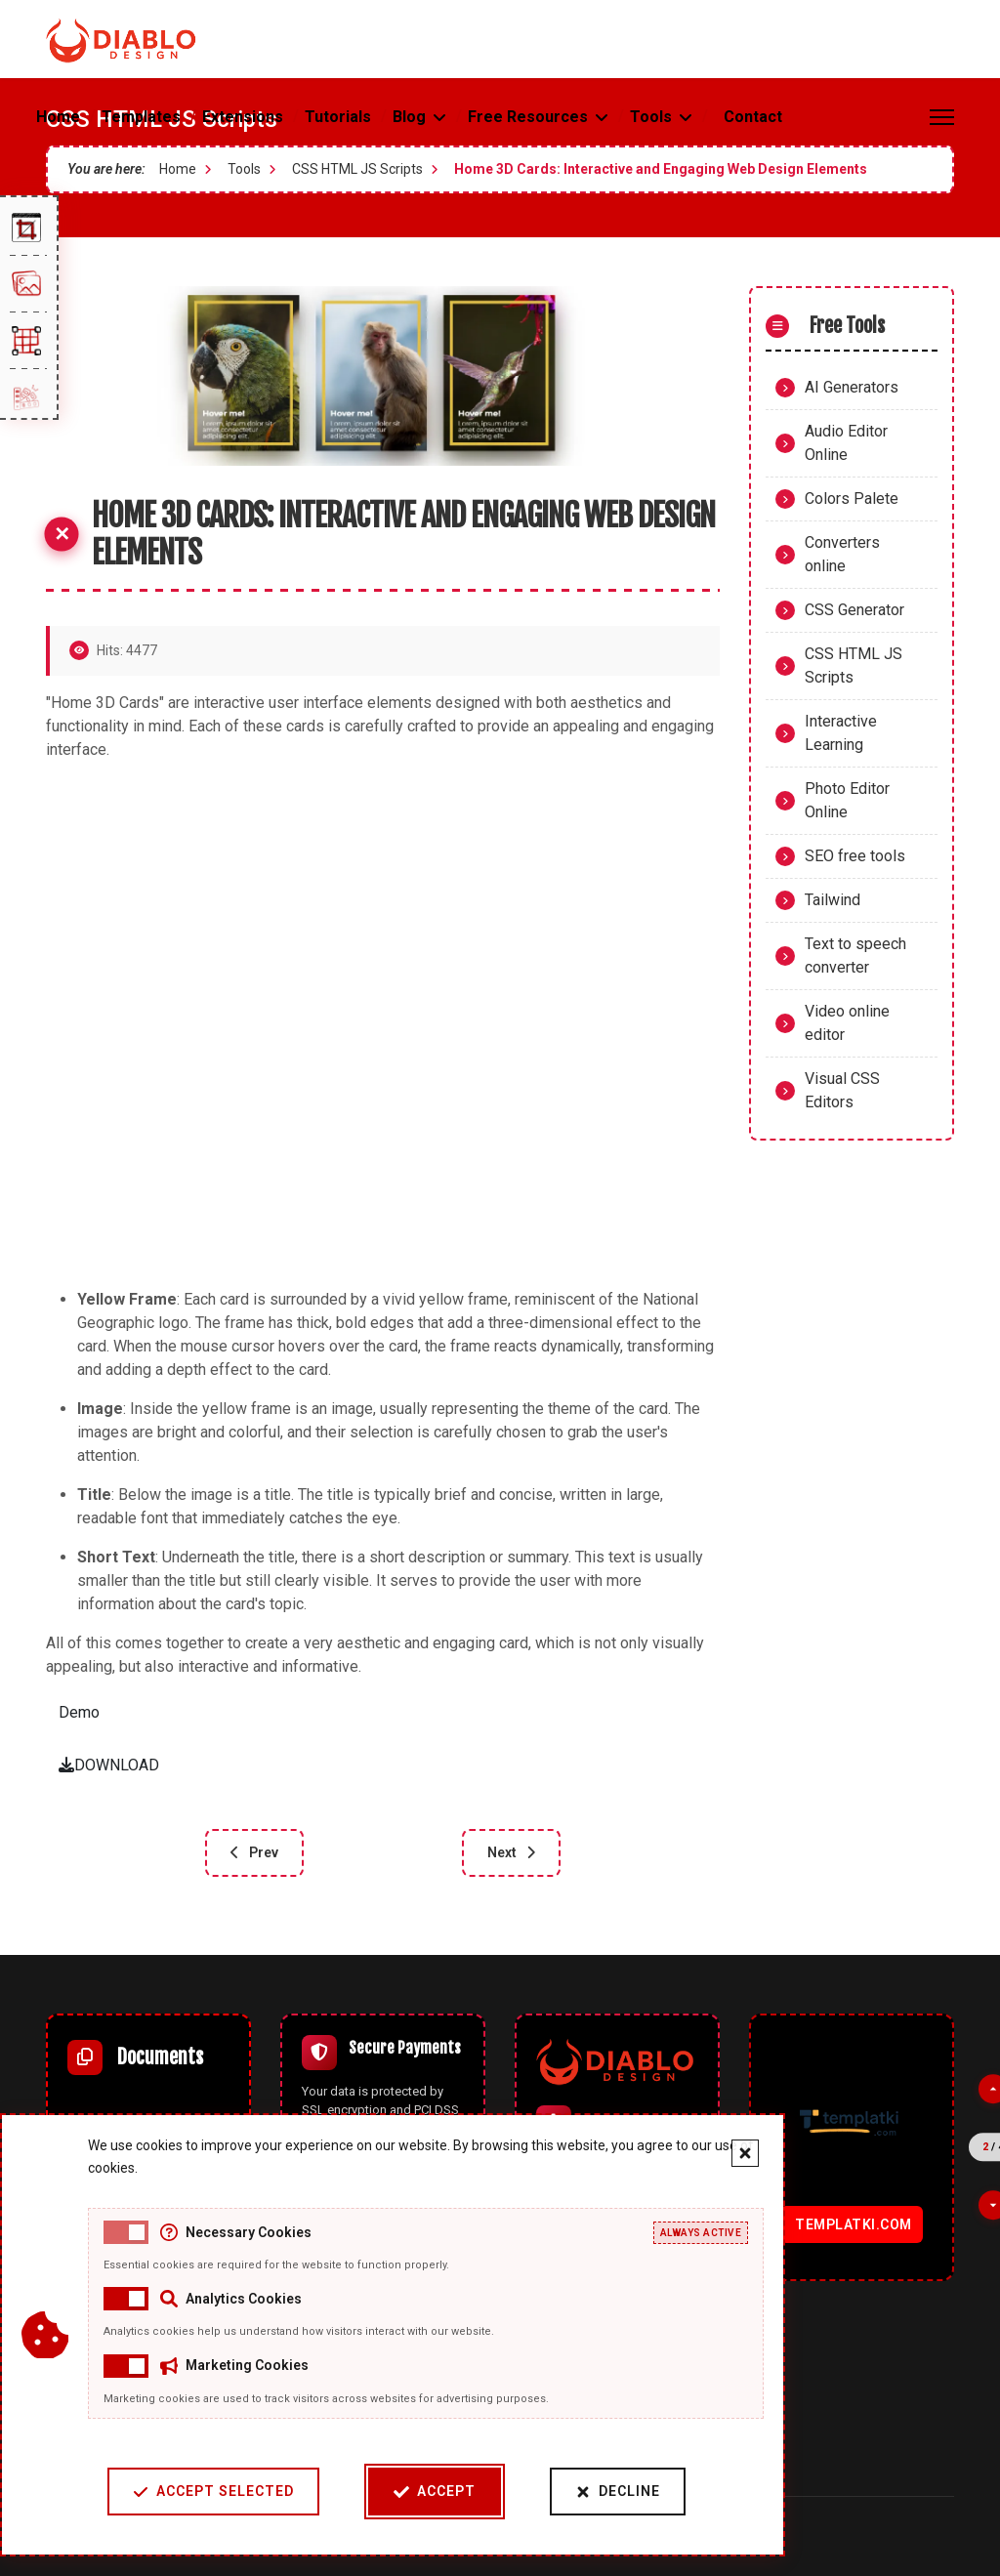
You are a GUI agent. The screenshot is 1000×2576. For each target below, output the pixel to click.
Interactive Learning (841, 733)
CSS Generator (854, 610)
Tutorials (338, 116)
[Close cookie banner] (745, 2153)
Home (58, 116)
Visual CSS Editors (842, 1090)
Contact (753, 116)
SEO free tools (855, 856)
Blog (409, 116)
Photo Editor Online (847, 800)
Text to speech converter (855, 955)
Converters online (842, 554)
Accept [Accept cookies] (435, 2491)
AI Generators (851, 387)
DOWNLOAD (109, 1765)
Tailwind (832, 900)
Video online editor (847, 1023)
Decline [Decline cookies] (617, 2491)
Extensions (242, 116)
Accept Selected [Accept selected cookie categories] (213, 2491)
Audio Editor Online (846, 443)
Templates (141, 116)
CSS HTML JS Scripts (853, 665)
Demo (79, 1712)
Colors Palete (851, 498)
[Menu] (942, 117)
